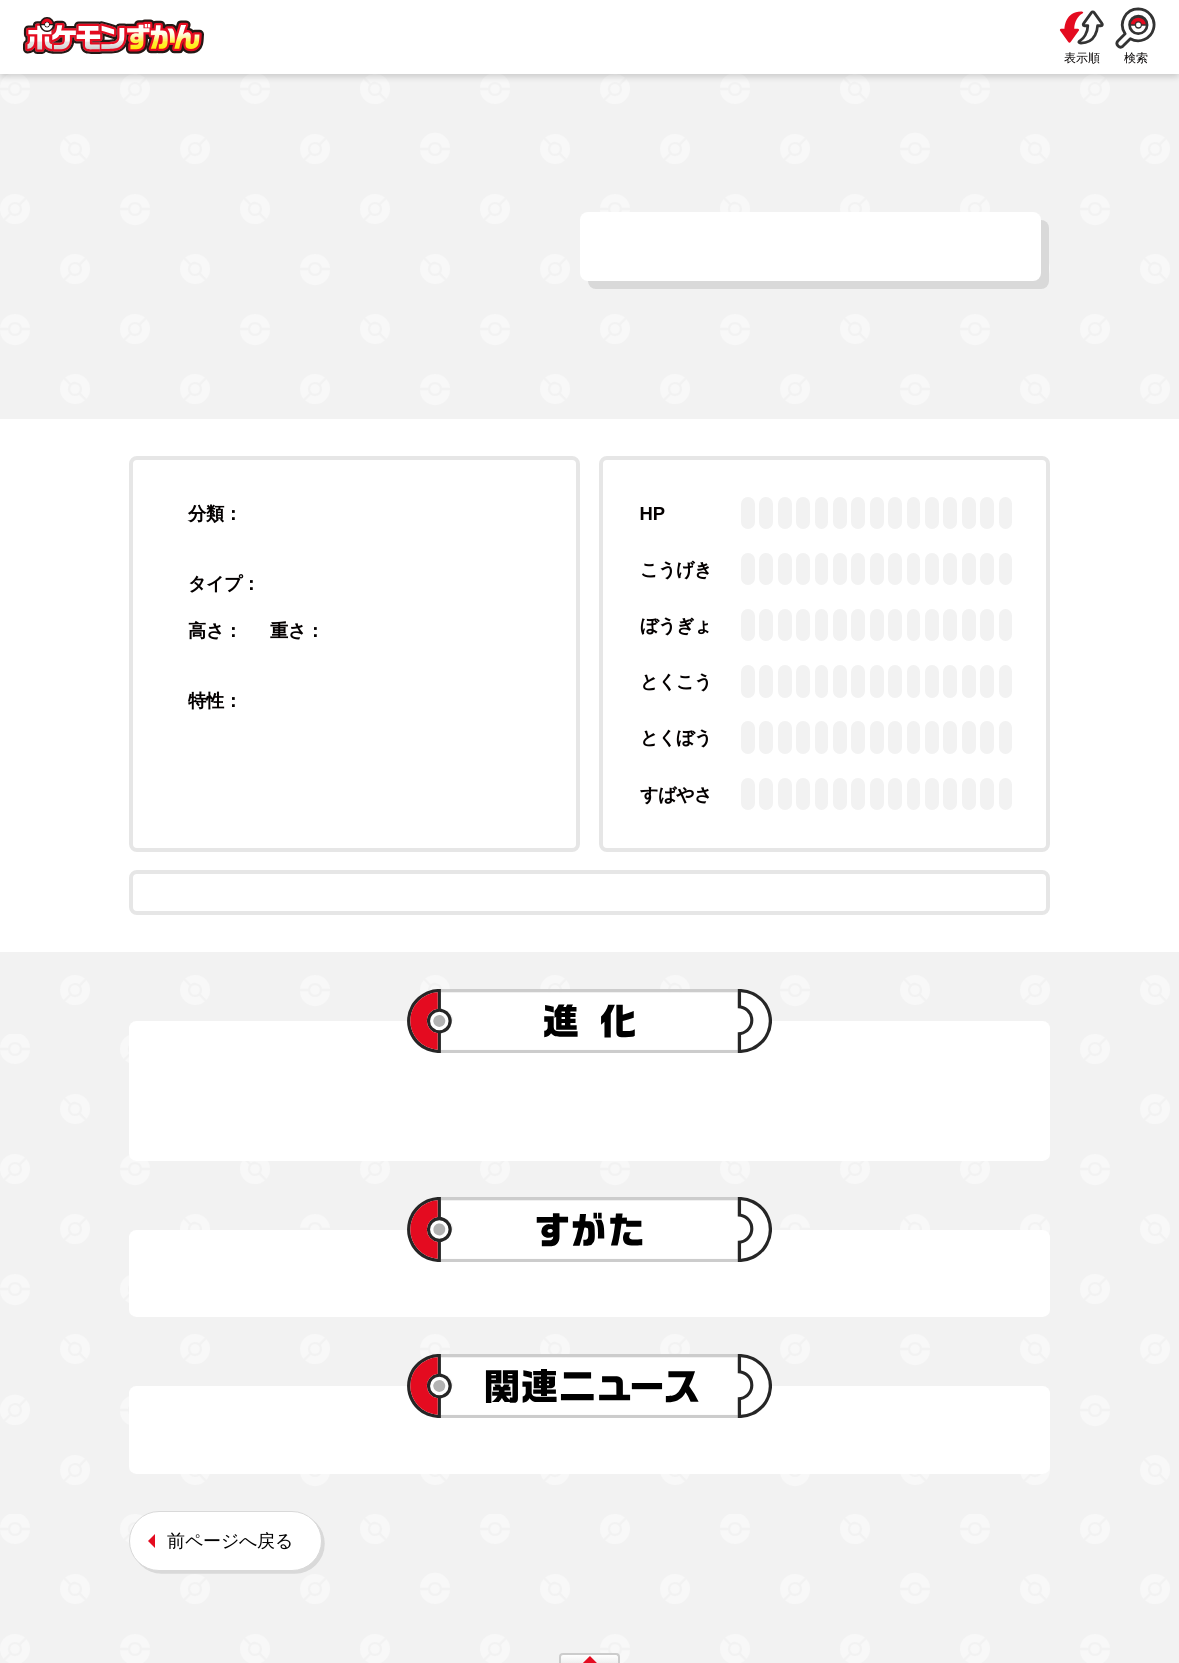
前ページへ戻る (230, 1540)
